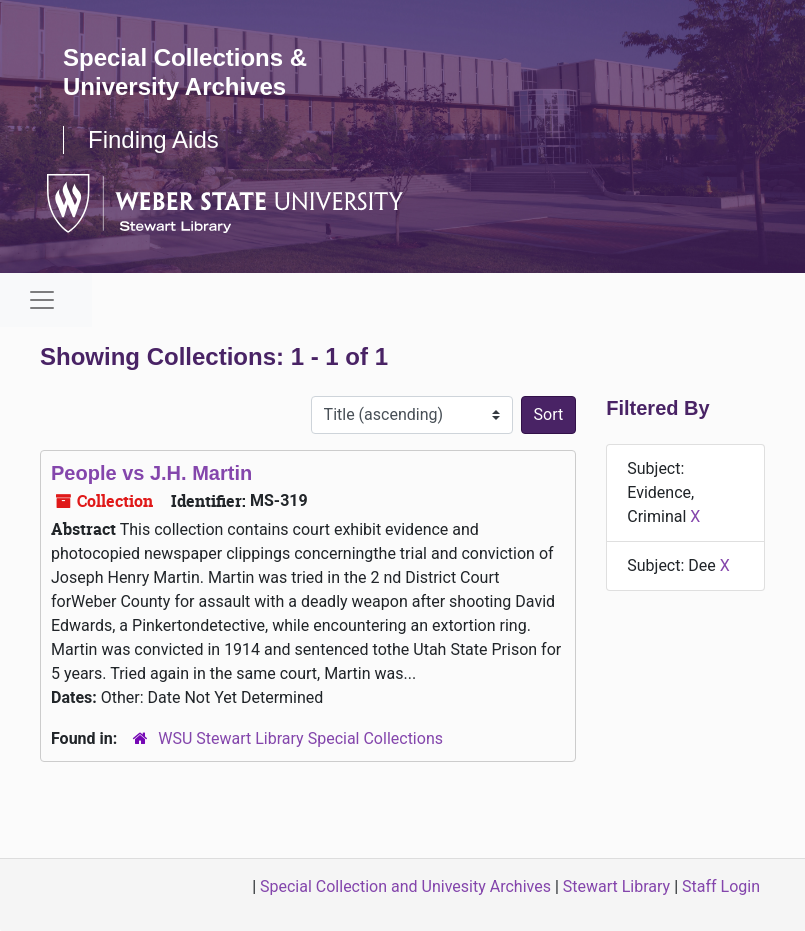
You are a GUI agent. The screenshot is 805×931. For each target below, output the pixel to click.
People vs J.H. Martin (151, 473)
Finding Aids (153, 139)
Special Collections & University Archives (185, 72)
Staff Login (721, 886)
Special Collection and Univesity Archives (405, 886)
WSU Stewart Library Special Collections (300, 738)
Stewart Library (616, 886)
